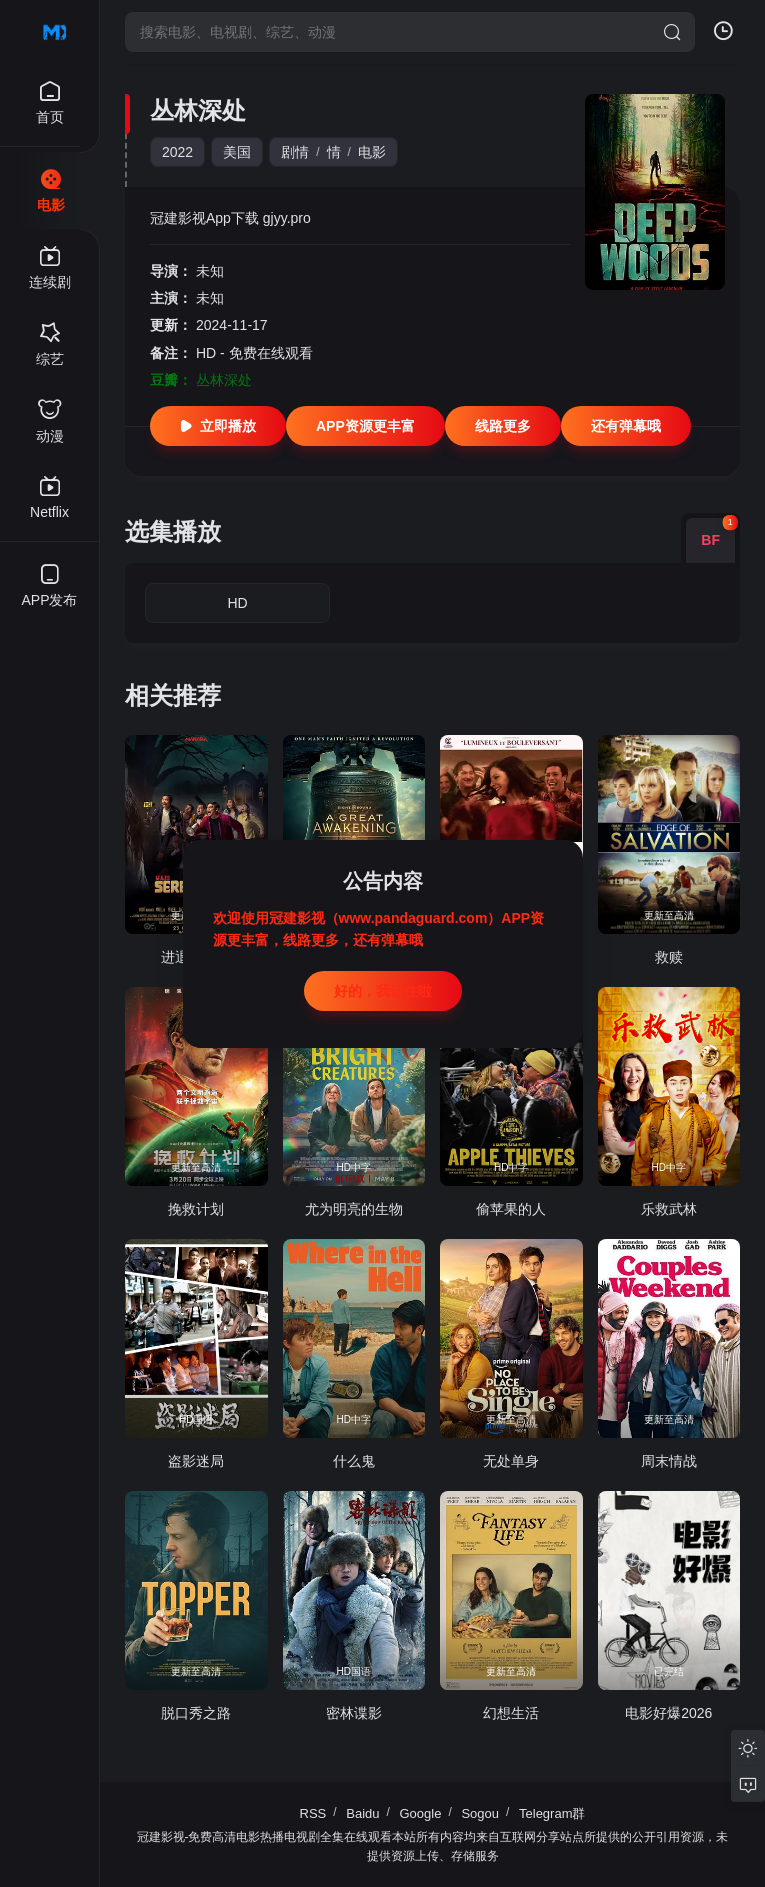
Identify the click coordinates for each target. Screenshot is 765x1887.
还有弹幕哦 (626, 426)
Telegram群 (552, 1813)
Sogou (480, 1813)
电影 (372, 152)
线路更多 (503, 426)
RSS (313, 1813)
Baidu (362, 1813)
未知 (210, 271)
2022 (177, 152)
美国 (237, 152)
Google (421, 1813)
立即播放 (218, 426)
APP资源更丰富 (365, 426)
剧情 (295, 152)
